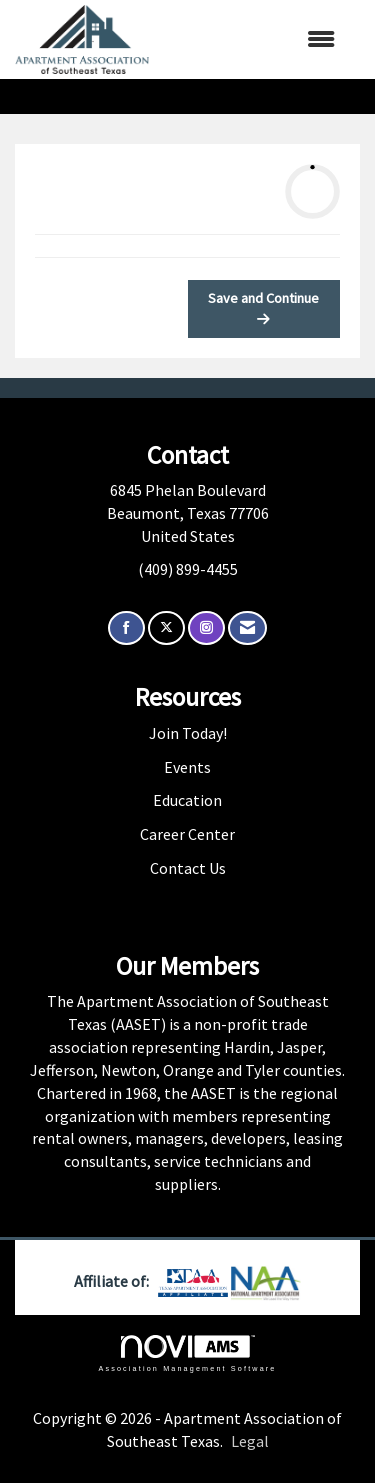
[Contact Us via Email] (247, 628)
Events (187, 767)
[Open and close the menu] (252, 39)
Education (187, 800)
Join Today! (188, 733)
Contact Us (188, 868)
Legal (250, 1441)
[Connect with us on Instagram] (206, 628)
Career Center (187, 834)
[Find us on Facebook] (126, 628)
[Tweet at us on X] (166, 628)
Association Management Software (187, 1353)
